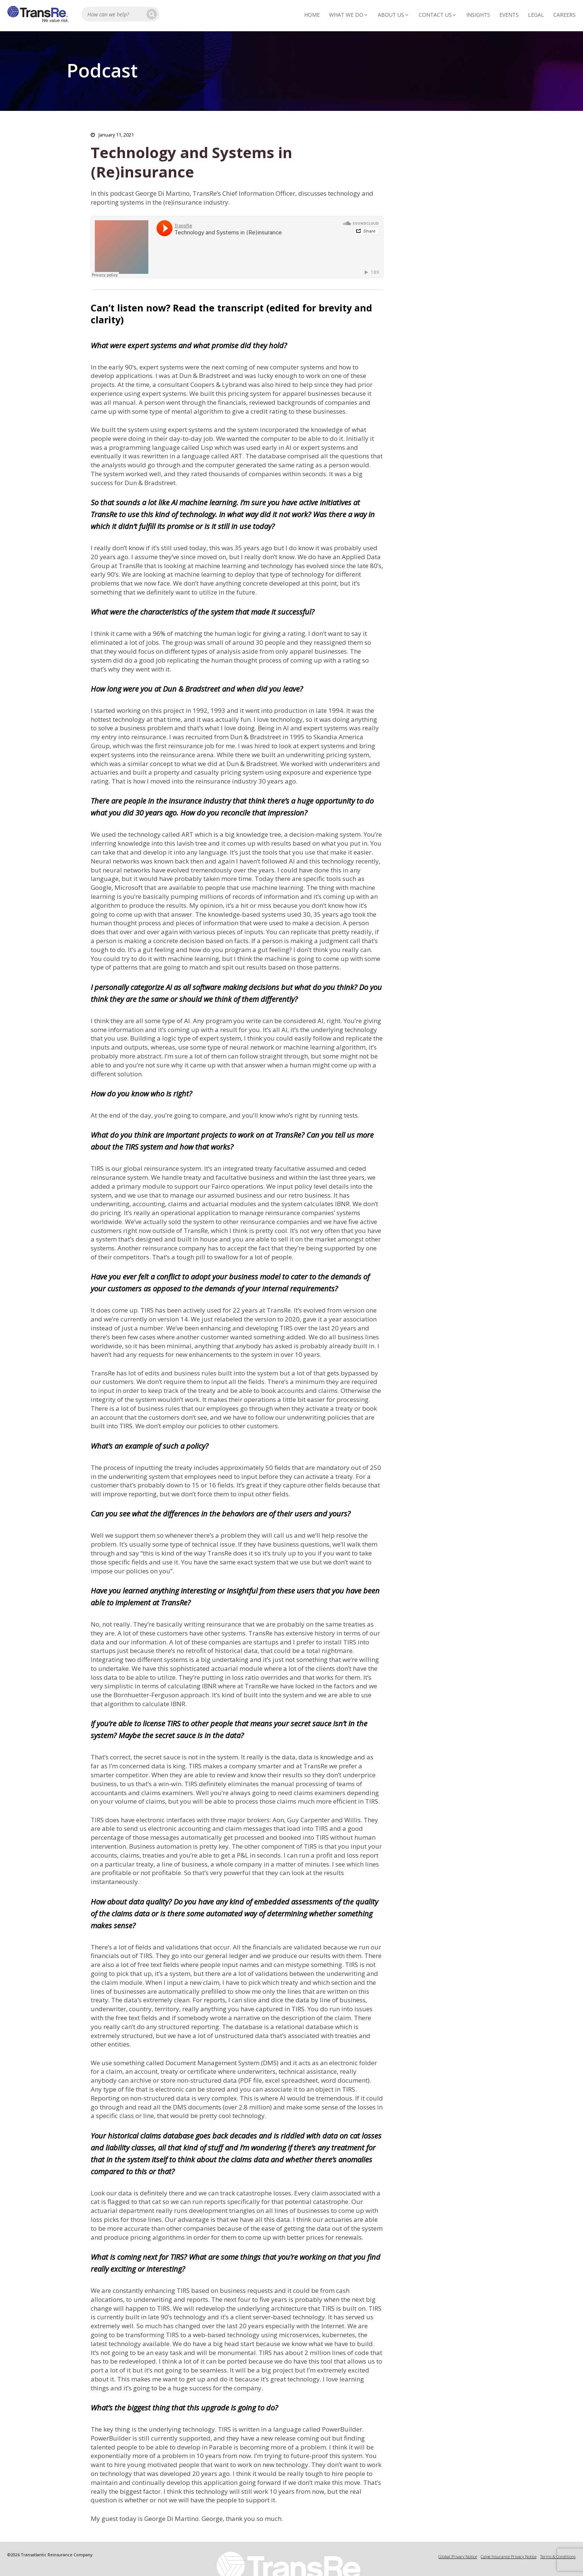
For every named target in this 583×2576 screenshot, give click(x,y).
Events (509, 14)
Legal (536, 14)
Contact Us (438, 14)
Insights (478, 14)
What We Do (348, 14)
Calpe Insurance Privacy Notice (509, 2556)
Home (312, 14)
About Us (393, 14)
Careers (564, 14)
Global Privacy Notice (457, 2556)
